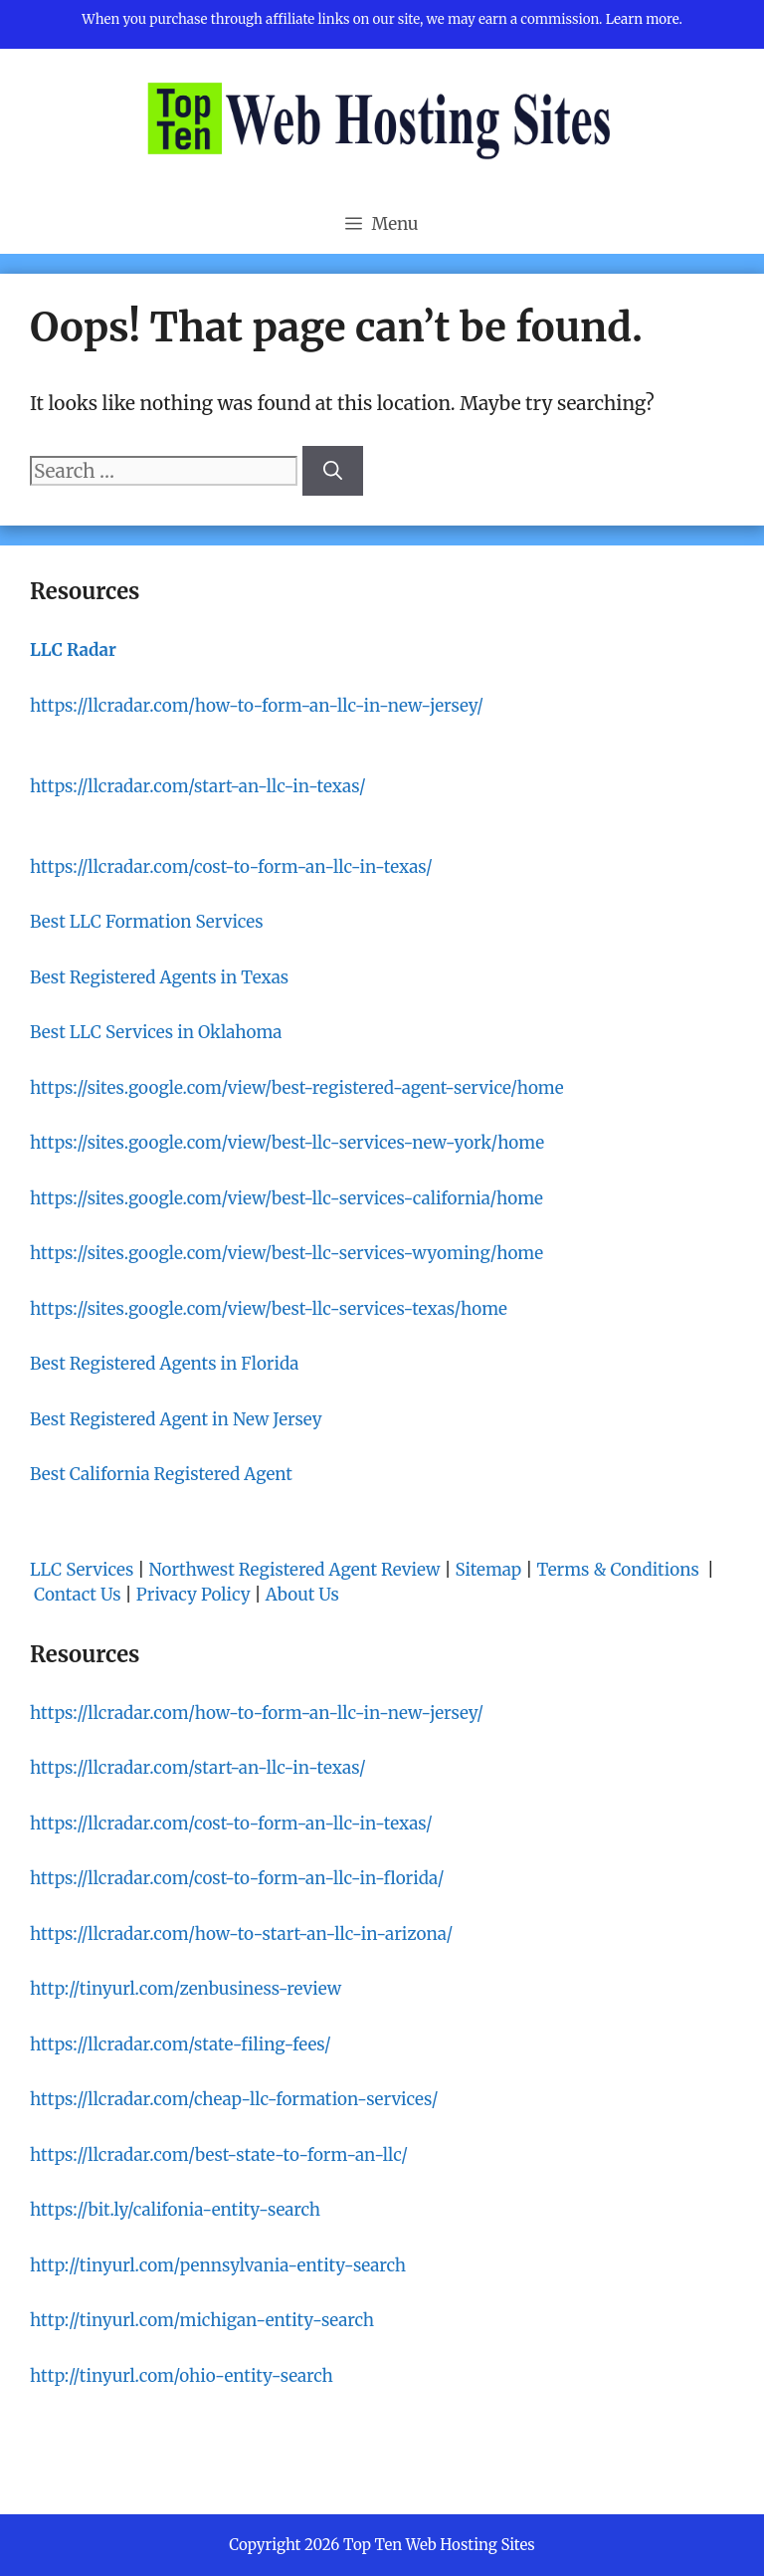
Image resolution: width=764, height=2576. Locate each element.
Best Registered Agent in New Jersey (176, 1419)
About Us (302, 1595)
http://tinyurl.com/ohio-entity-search (181, 2376)
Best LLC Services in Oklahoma (156, 1032)
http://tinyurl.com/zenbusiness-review (185, 1989)
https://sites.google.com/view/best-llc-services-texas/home (268, 1309)
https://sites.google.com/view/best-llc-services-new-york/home (287, 1143)
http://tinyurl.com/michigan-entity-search (202, 2320)
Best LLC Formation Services (147, 922)
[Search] (332, 471)
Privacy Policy (193, 1595)
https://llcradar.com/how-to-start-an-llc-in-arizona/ (241, 1934)
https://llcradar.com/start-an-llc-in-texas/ (198, 786)
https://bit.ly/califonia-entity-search (175, 2210)
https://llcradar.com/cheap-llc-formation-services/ (234, 2099)
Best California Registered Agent (161, 1474)
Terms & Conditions (619, 1570)
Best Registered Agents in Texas (159, 977)
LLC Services (81, 1570)
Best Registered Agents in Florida (164, 1364)
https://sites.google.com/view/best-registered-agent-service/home (297, 1088)
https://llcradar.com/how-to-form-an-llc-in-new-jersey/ (256, 706)
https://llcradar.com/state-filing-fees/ (180, 2044)
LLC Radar (73, 650)
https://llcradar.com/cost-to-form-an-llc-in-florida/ (237, 1878)
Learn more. (644, 19)
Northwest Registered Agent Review (295, 1570)
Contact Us (77, 1595)
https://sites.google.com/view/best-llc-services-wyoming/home (286, 1253)
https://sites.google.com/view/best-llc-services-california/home (286, 1198)
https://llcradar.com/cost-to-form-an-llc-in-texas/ (231, 867)
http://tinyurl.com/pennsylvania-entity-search (218, 2265)
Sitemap (489, 1570)
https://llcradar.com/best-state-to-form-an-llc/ (219, 2155)
